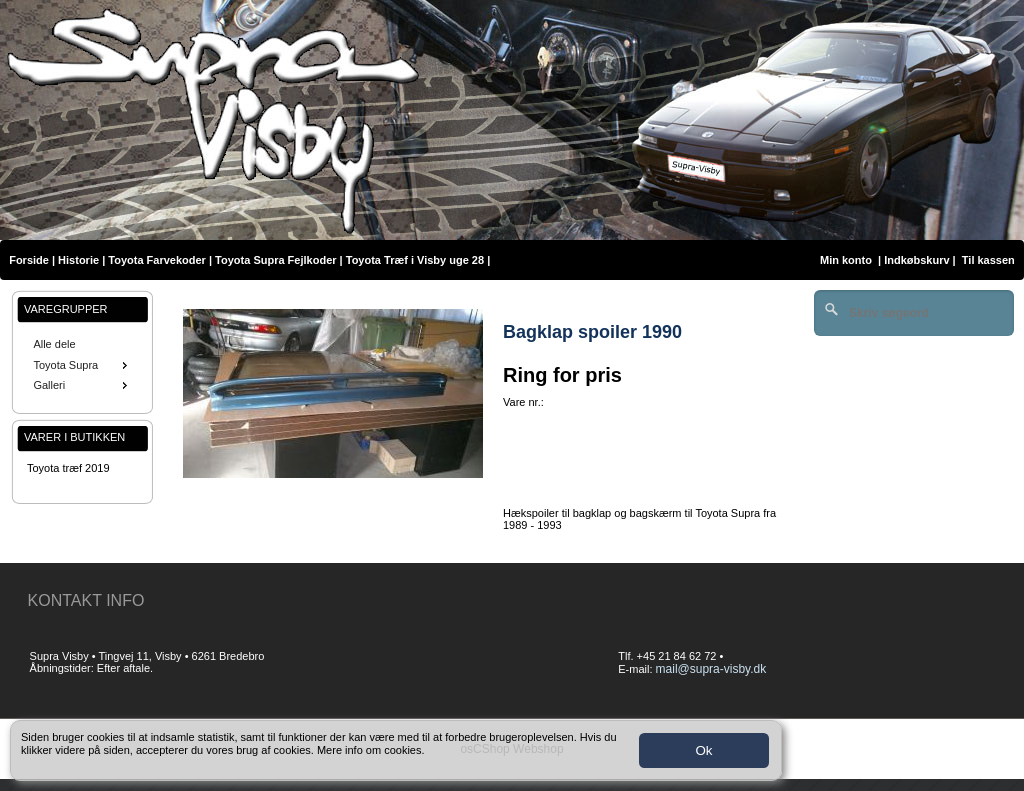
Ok (703, 750)
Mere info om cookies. (371, 750)
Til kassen (990, 260)
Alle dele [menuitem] (54, 344)
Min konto (846, 260)
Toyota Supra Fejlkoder (275, 260)
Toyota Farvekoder (157, 260)
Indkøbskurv (916, 260)
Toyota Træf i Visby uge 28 (415, 260)
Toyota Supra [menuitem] (82, 365)
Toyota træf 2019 (68, 468)
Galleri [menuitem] (82, 385)
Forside (29, 260)
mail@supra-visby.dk (711, 669)
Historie (78, 260)
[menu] (82, 365)
